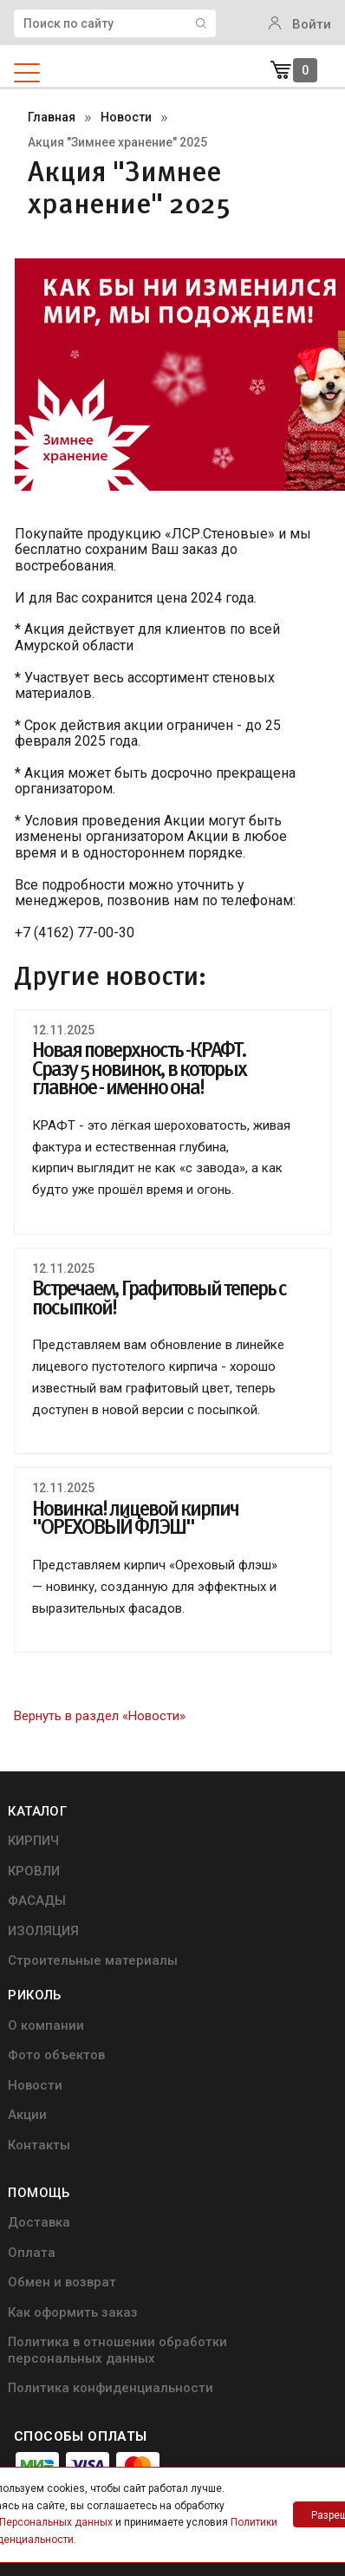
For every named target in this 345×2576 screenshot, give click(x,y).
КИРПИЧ (40, 1847)
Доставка (46, 2069)
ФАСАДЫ (44, 1908)
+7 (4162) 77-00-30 (99, 2388)
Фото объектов (233, 1878)
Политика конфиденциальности (85, 2263)
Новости (212, 1908)
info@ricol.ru (49, 2350)
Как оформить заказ (80, 2161)
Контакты (216, 1970)
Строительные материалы (61, 1977)
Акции (204, 1939)
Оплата (38, 2100)
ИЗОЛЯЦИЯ (50, 1939)
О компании (223, 1847)
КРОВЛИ (41, 1878)
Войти (300, 24)
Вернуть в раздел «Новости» (100, 1716)
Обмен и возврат (69, 2131)
